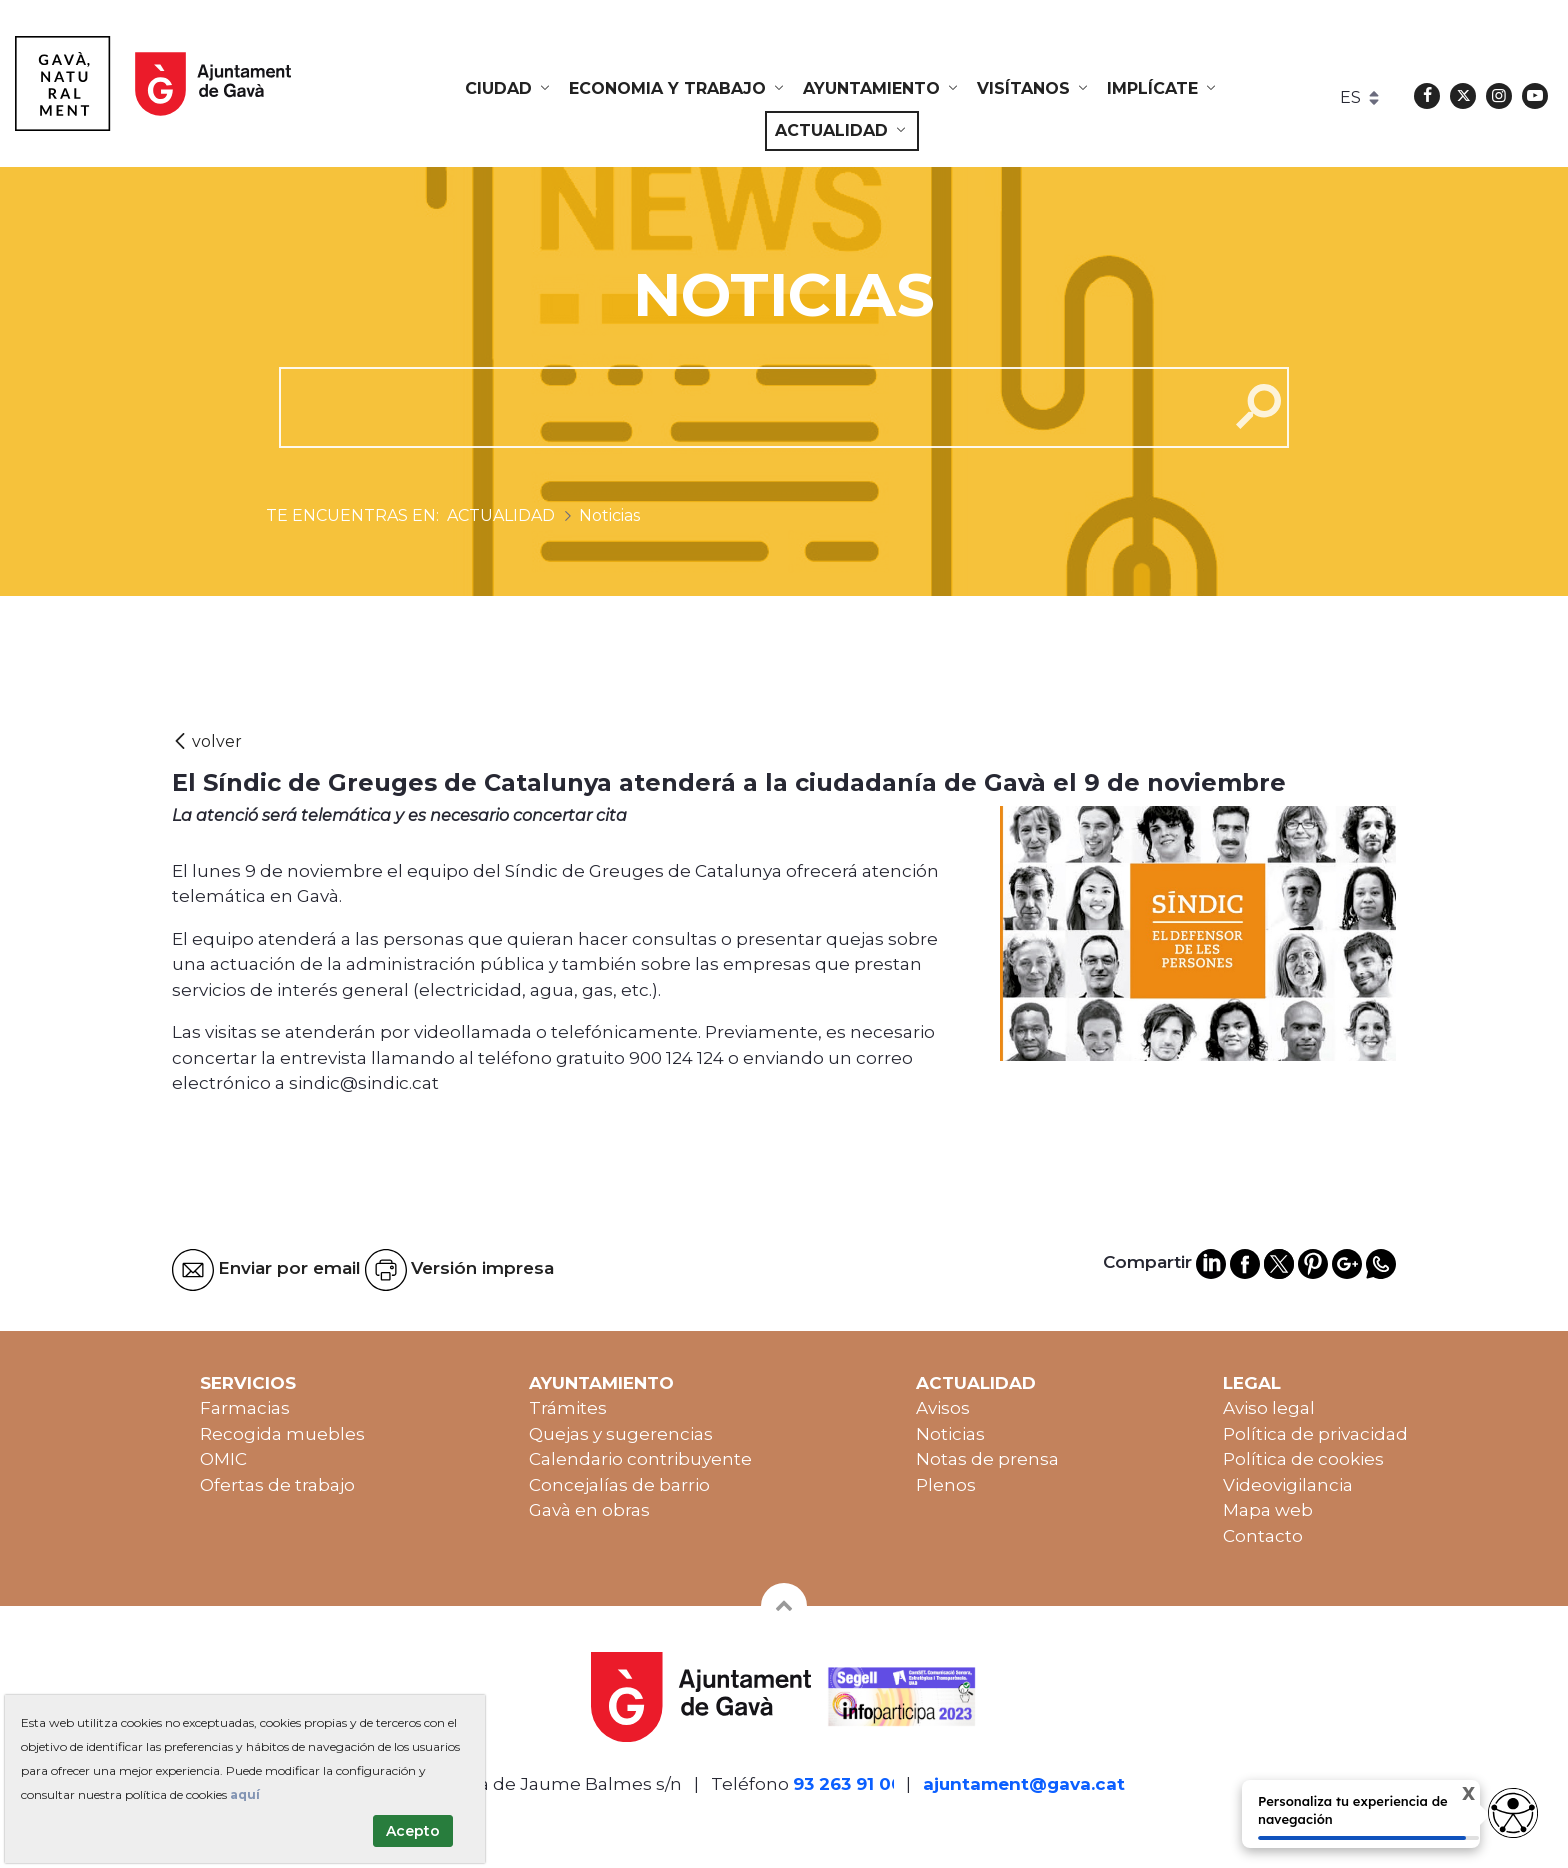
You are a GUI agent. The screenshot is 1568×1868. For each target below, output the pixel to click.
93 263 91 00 (848, 1784)
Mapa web (1268, 1510)
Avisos (943, 1408)
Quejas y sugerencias (621, 1434)
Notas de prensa (987, 1459)
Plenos (946, 1485)
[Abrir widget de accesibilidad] (1513, 1813)
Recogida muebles (282, 1434)
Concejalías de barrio (619, 1485)
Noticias (950, 1434)
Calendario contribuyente (640, 1459)
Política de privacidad (1315, 1434)
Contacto (1263, 1536)
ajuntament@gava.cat (1024, 1784)
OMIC (223, 1459)
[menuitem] (509, 89)
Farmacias (245, 1408)
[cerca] (746, 407)
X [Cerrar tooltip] (1454, 1795)
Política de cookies (1303, 1459)
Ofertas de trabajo (277, 1485)
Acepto (413, 1831)
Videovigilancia (1288, 1485)
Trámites (568, 1408)
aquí (245, 1794)
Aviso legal (1269, 1408)
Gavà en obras (589, 1510)
